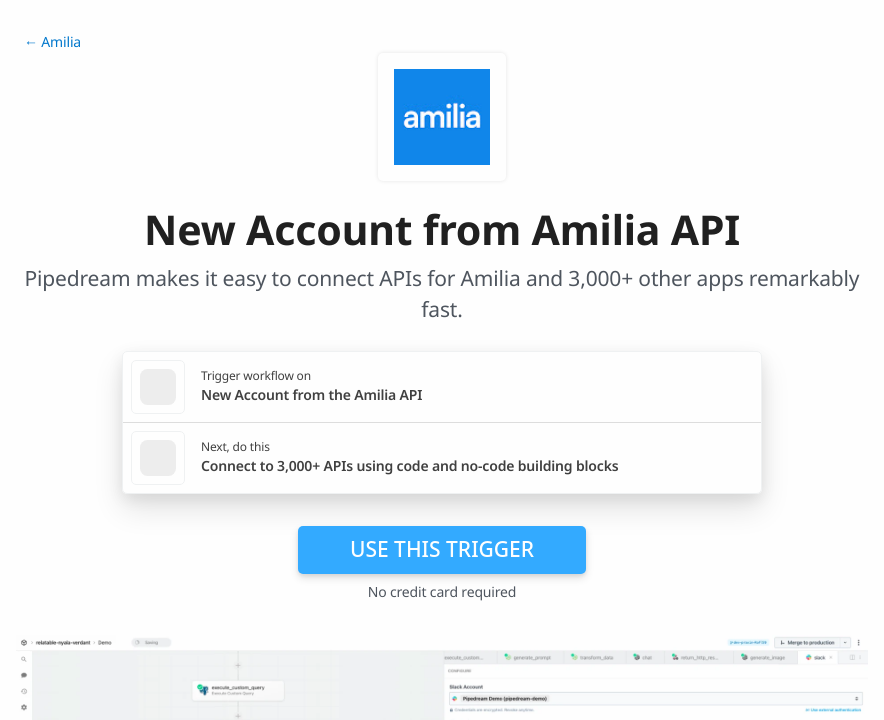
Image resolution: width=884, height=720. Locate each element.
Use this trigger (442, 549)
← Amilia (52, 42)
